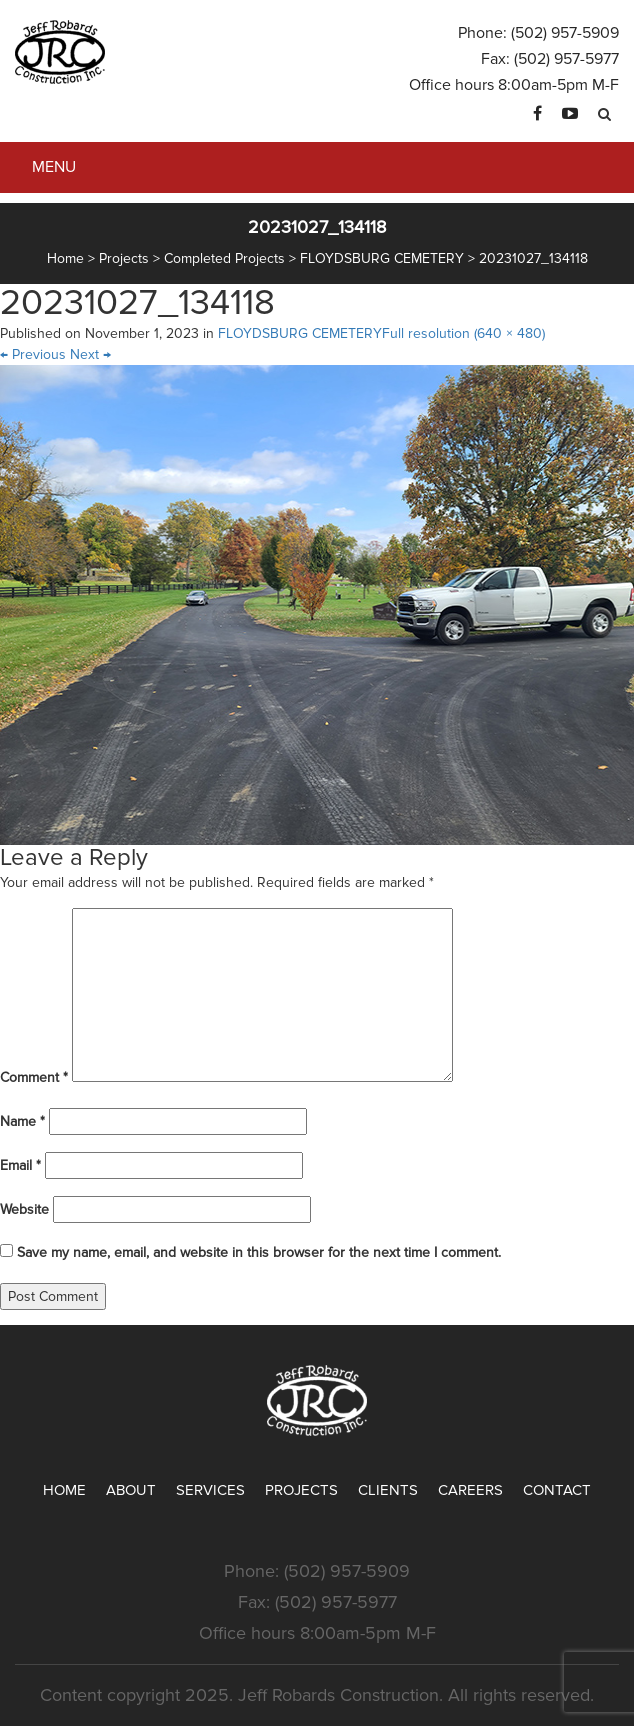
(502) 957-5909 (565, 33)
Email (20, 1165)
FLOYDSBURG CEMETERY (300, 333)
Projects (301, 1490)
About (131, 1490)
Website (24, 1209)
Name (22, 1121)
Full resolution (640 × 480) (463, 333)
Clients (388, 1490)
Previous (33, 354)
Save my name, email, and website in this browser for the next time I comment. (259, 1252)
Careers (470, 1490)
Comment (34, 1077)
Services (210, 1490)
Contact (557, 1490)
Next (90, 354)
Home (64, 1490)
